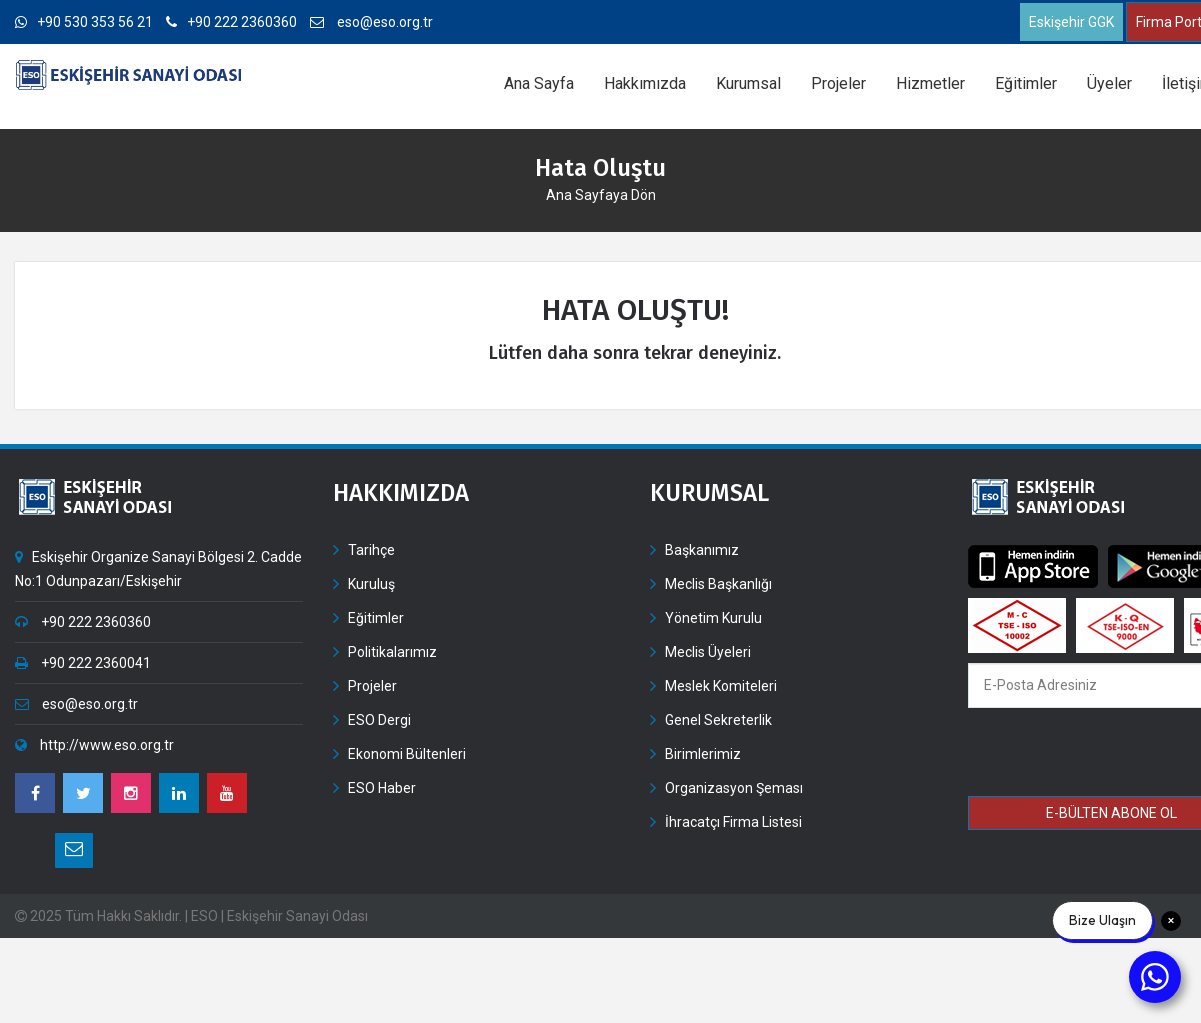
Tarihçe (371, 550)
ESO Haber (382, 788)
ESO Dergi (379, 720)
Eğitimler (1026, 83)
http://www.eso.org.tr (94, 745)
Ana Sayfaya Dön (601, 195)
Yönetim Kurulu (713, 618)
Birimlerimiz (703, 754)
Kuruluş (371, 584)
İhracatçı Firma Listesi (733, 822)
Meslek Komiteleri (721, 686)
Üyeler (1109, 83)
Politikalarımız (392, 652)
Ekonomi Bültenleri (407, 754)
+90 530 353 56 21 (84, 22)
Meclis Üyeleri (708, 652)
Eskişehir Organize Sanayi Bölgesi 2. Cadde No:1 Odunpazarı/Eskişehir (158, 569)
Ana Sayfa (539, 83)
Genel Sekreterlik (718, 720)
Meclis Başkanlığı (718, 584)
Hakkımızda (645, 83)
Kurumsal (748, 83)
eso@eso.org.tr (371, 22)
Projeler (838, 83)
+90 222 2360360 (231, 22)
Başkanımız (702, 550)
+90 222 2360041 (83, 663)
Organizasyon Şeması (734, 788)
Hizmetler (930, 83)
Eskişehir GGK (1071, 22)
